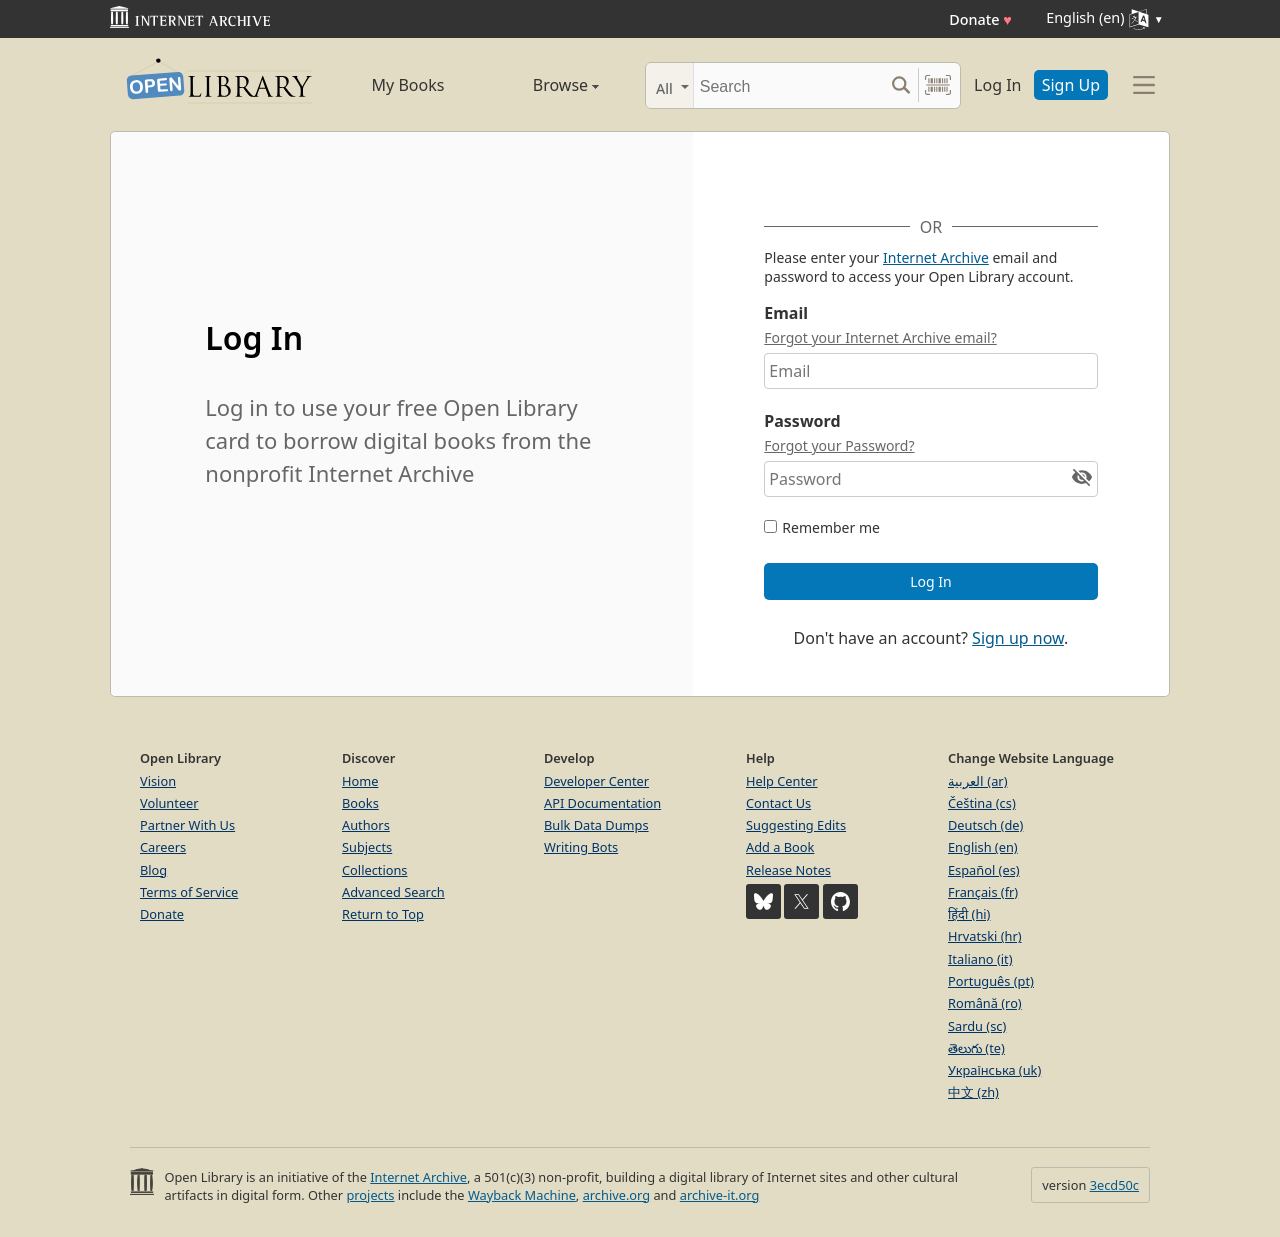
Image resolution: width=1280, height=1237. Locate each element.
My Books (408, 85)
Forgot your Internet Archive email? (880, 337)
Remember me (831, 527)
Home (360, 781)
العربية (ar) (977, 781)
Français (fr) (983, 892)
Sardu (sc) (977, 1026)
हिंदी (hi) (969, 914)
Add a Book (780, 847)
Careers (163, 847)
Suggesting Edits (796, 825)
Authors (366, 825)
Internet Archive (936, 257)
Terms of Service (189, 892)
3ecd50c (1114, 1185)
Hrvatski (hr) (985, 936)
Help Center (782, 781)
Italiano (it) (980, 959)
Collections (375, 870)
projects (370, 1195)
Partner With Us (187, 825)
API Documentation (602, 803)
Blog (153, 870)
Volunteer (169, 803)
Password (802, 421)
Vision (158, 781)
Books (360, 803)
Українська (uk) (994, 1070)
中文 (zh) (973, 1092)
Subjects (367, 847)
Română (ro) (985, 1003)
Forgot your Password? (839, 445)
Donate (980, 19)
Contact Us (778, 803)
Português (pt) (991, 981)
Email (786, 313)
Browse (543, 85)
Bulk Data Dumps (596, 825)
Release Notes (788, 870)
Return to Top (383, 914)
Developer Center (596, 781)
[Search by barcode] (938, 85)
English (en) (983, 847)
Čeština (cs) (982, 803)
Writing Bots (581, 847)
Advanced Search (393, 892)
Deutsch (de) (985, 825)
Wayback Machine (522, 1195)
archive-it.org (720, 1195)
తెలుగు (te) (976, 1048)
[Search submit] (900, 85)
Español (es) (984, 870)
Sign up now (1018, 638)
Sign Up (1071, 85)
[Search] (788, 85)
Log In (997, 85)
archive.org (616, 1195)
